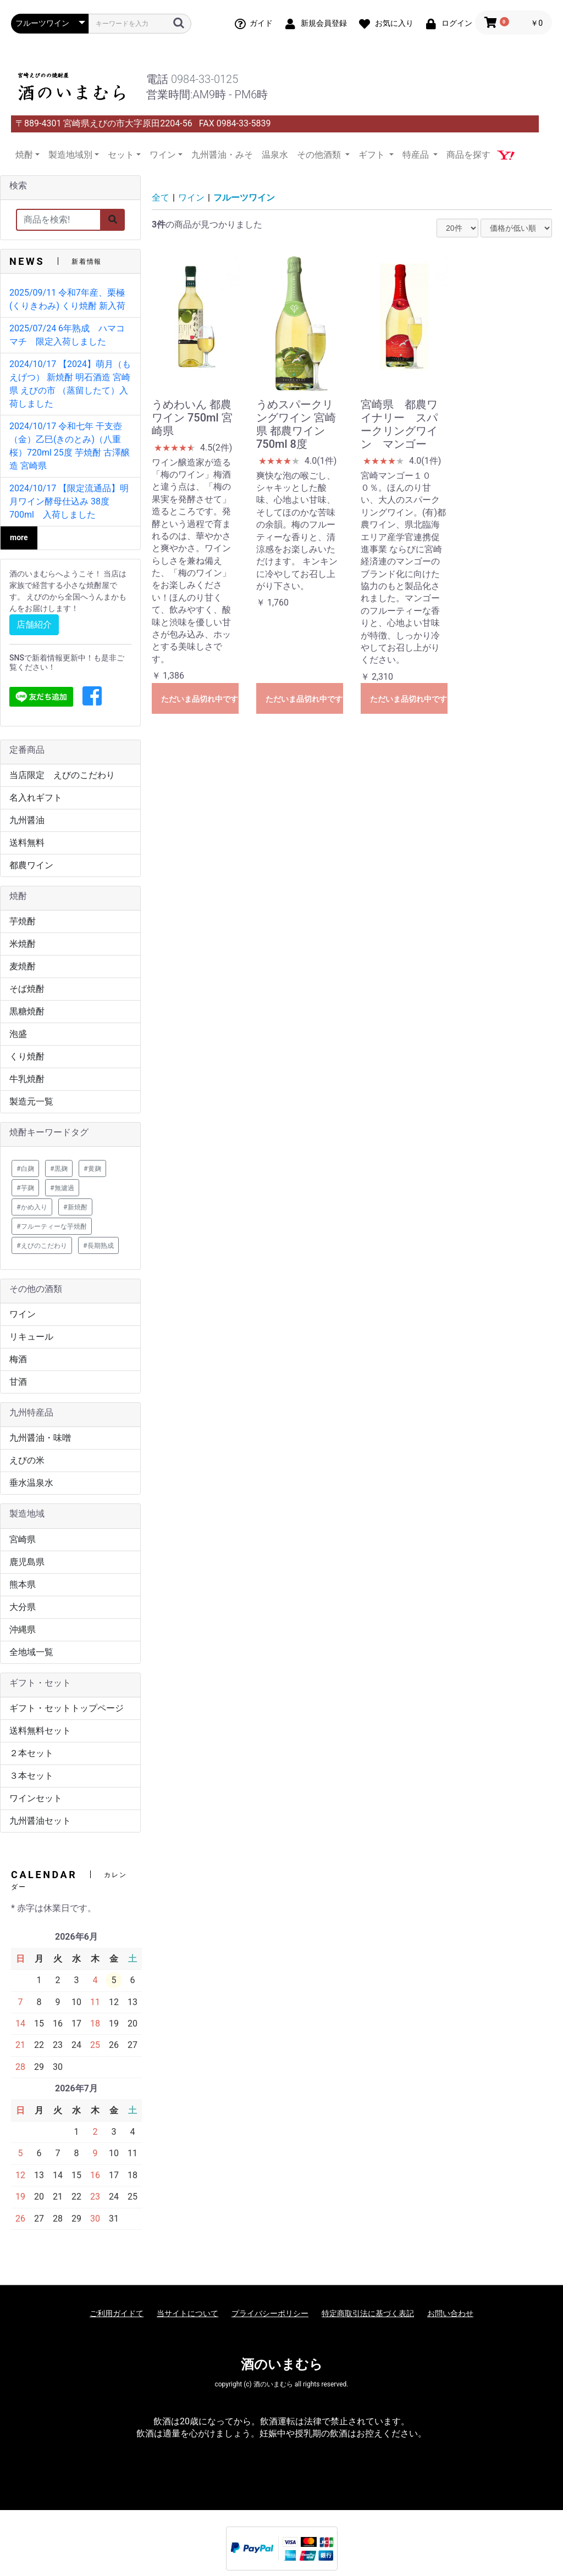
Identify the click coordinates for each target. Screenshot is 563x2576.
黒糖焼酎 (27, 1011)
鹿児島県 (27, 1562)
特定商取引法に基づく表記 (368, 2313)
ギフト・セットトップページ (66, 1708)
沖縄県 (22, 1629)
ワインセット (35, 1798)
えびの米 (27, 1460)
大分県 (22, 1607)
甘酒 (18, 1381)
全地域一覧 (31, 1652)
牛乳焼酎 (27, 1079)
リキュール (31, 1336)
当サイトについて (187, 2313)
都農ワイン (31, 865)
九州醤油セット (40, 1821)
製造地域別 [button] (70, 154)
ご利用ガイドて (116, 2313)
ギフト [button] (372, 154)
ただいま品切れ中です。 (200, 699)
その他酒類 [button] (320, 154)
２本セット (31, 1753)
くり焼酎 (27, 1056)
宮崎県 (22, 1539)
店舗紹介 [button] (34, 624)
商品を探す (468, 154)
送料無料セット (40, 1730)
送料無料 (27, 842)
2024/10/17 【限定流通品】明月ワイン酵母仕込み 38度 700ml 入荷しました (69, 501)
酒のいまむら (282, 2364)
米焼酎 (22, 944)
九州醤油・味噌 (40, 1438)
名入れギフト (35, 797)
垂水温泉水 (31, 1483)
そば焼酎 (27, 989)
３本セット (31, 1775)
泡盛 (18, 1034)
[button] (92, 696)
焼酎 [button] (24, 154)
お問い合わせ (450, 2313)
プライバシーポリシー (269, 2313)
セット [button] (121, 154)
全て (160, 197)
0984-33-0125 (204, 79)
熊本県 (22, 1584)
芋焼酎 (22, 921)
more (19, 537)
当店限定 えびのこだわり (62, 775)
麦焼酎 (22, 966)
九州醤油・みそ (222, 154)
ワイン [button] (163, 154)
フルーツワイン (244, 197)
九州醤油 (27, 820)
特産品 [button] (416, 154)
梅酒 (18, 1359)
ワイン (22, 1314)
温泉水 (275, 154)
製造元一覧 (31, 1101)
